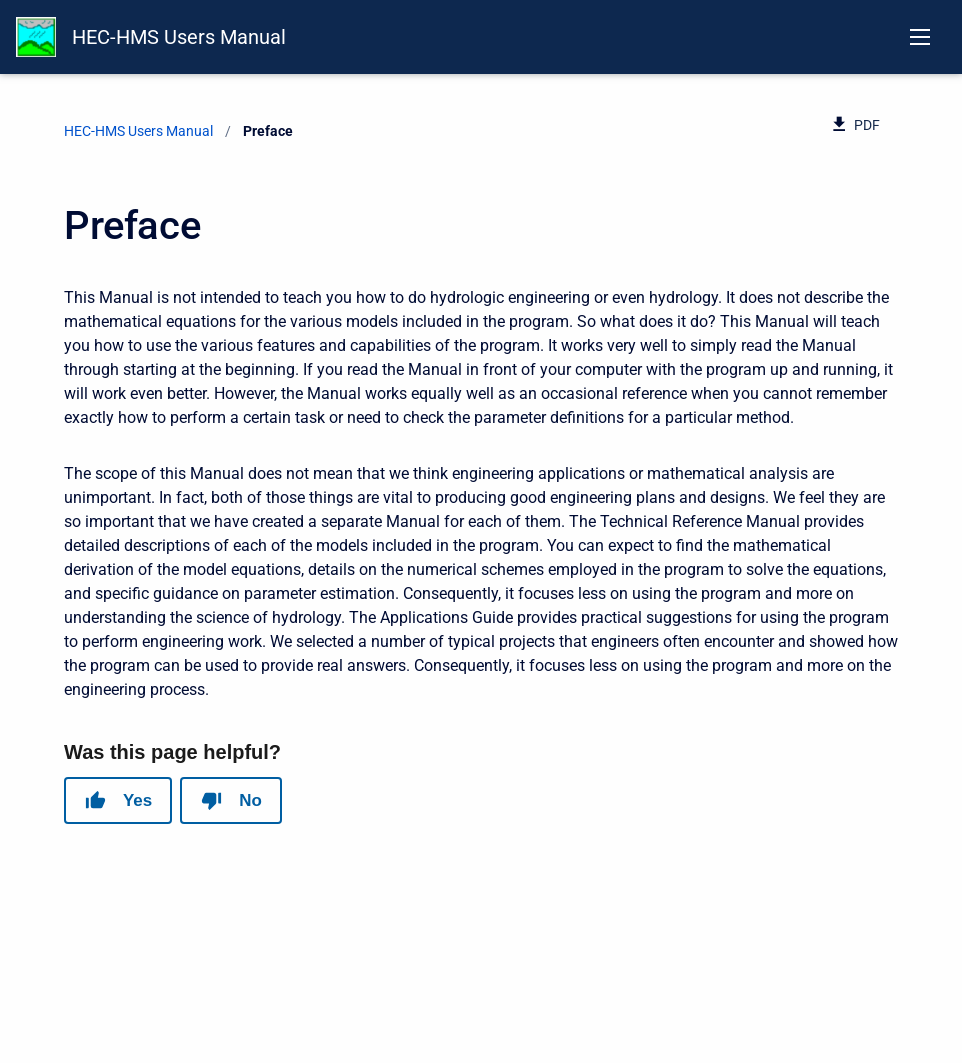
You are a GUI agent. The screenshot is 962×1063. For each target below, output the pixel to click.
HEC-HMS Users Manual (179, 37)
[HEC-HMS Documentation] (36, 37)
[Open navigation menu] (920, 37)
